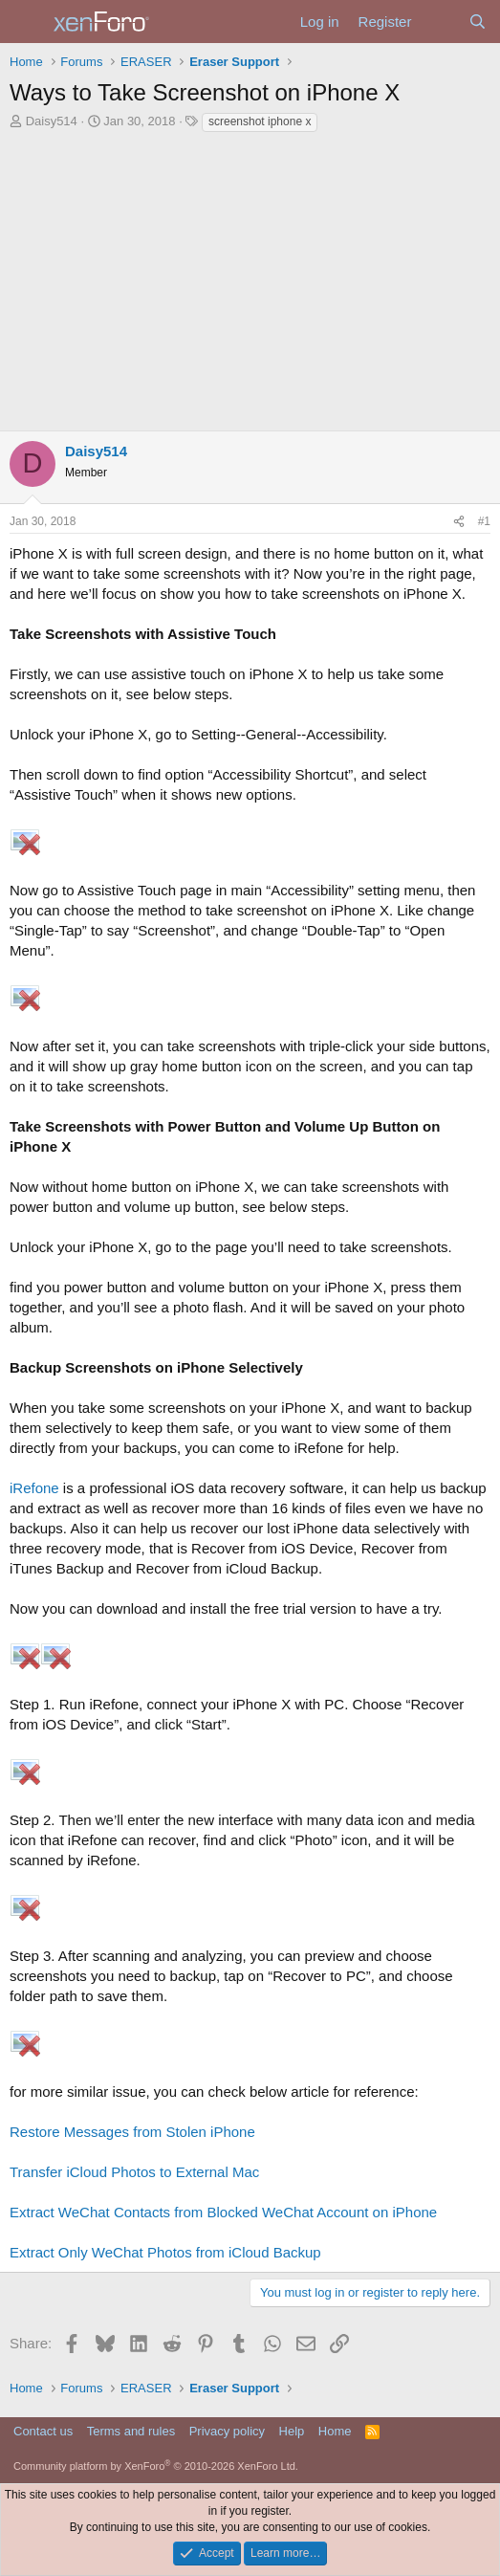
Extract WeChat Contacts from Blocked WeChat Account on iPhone (223, 2212)
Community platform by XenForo (155, 2466)
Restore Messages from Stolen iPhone (132, 2132)
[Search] (477, 21)
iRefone (34, 1488)
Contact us (43, 2431)
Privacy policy (227, 2431)
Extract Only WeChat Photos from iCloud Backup (165, 2252)
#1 (484, 521)
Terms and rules (131, 2431)
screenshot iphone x (259, 121)
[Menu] (26, 22)
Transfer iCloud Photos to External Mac (134, 2172)
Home (335, 2431)
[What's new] (439, 21)
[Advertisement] (250, 277)
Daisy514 (51, 121)
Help (292, 2431)
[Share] (458, 522)
